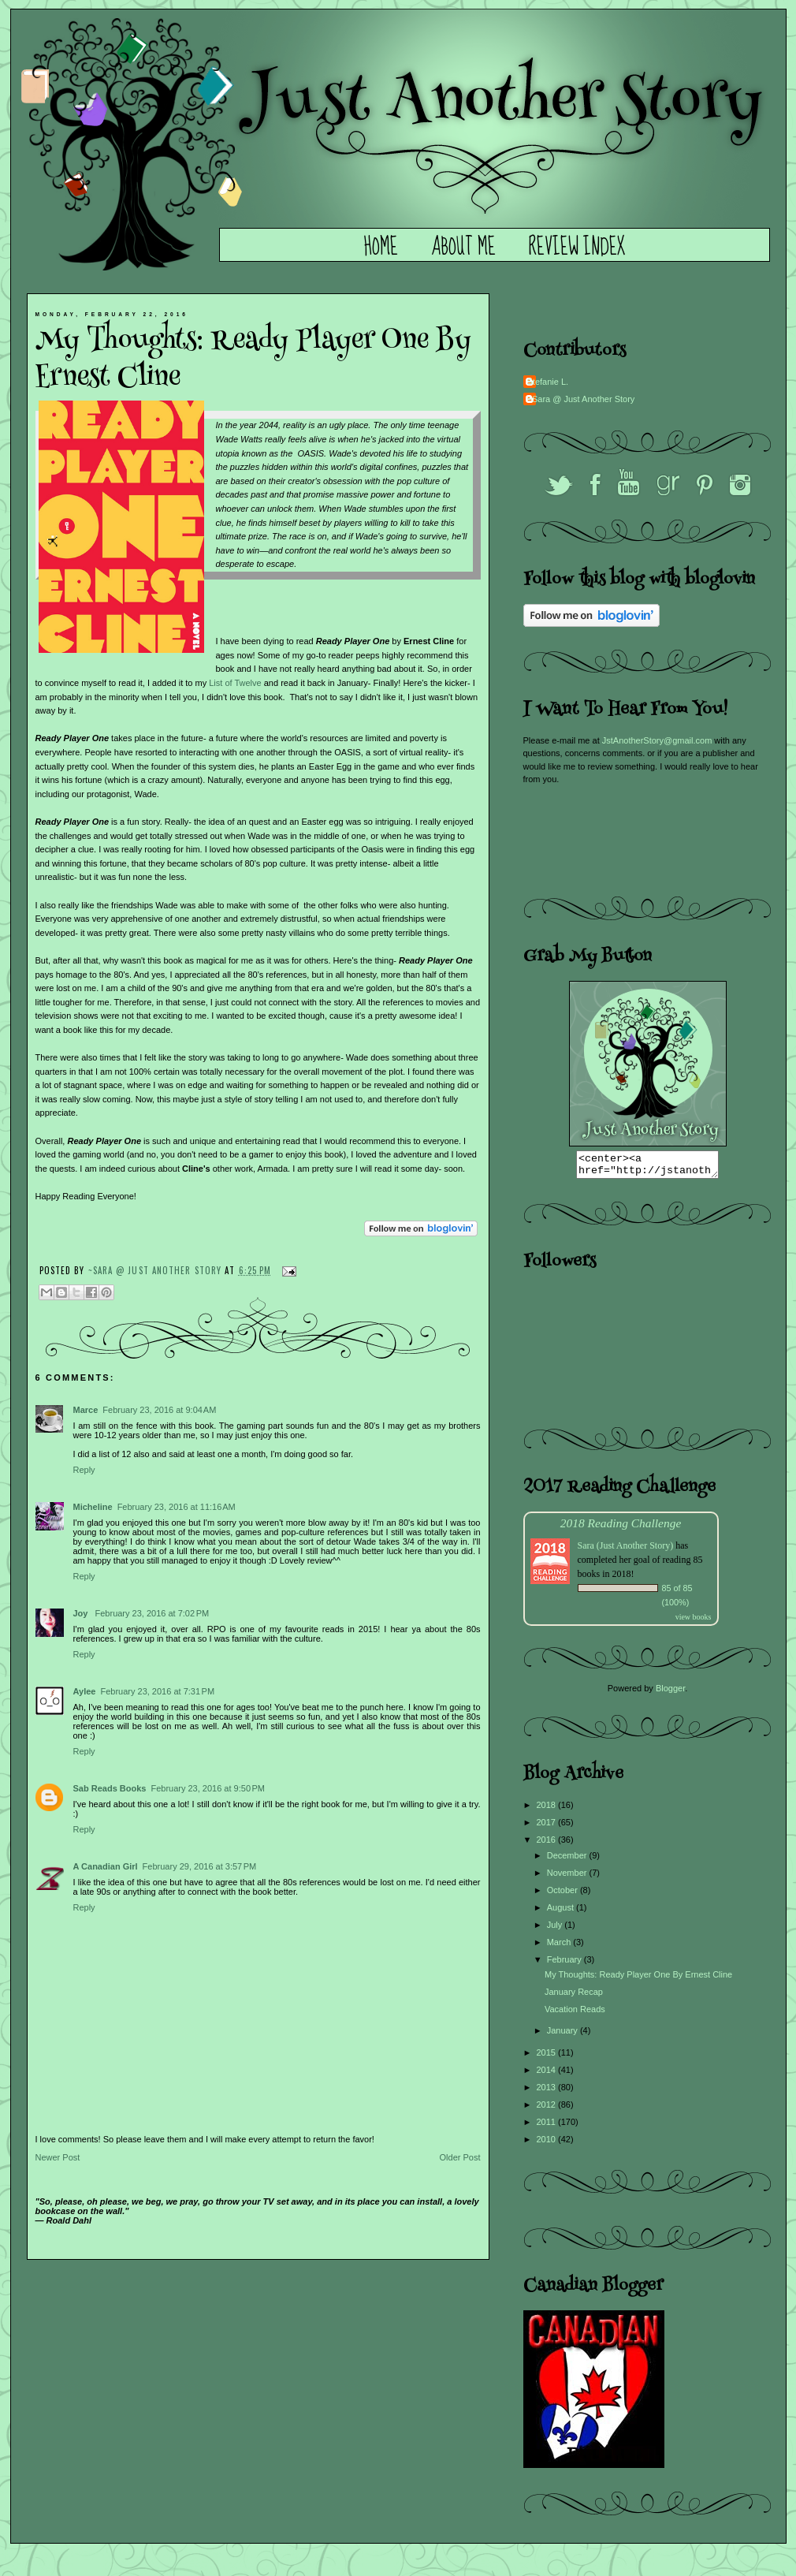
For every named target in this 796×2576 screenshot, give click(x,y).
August (561, 1912)
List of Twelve (235, 683)
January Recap (574, 1996)
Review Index (577, 248)
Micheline (93, 1507)
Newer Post (57, 2157)
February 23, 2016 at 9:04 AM (159, 1410)
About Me (463, 248)
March (560, 1947)
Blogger (670, 1693)
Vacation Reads (575, 2014)
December (568, 1860)
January (563, 2035)
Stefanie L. (548, 381)
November (568, 1877)
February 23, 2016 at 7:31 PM (157, 1691)
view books (693, 1621)
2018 (548, 1809)
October (563, 1894)
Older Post (460, 2157)
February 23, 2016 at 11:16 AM (176, 1507)
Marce (86, 1410)
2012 (548, 2109)
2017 (548, 1827)
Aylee (84, 1691)
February (565, 1964)
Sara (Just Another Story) (627, 1550)
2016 (548, 1844)
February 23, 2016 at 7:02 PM (152, 1613)
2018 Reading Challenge (621, 1527)
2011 (548, 2126)
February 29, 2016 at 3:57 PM (200, 1866)
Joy (82, 1613)
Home (381, 248)
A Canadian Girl (105, 1866)
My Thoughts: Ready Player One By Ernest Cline (638, 1979)
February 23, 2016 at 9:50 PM (208, 1788)
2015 (548, 2057)
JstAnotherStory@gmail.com (657, 740)
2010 (548, 2144)
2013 (548, 2092)
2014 (548, 2074)
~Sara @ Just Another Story (156, 1270)
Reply (84, 1469)
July (556, 1929)
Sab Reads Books (110, 1788)
